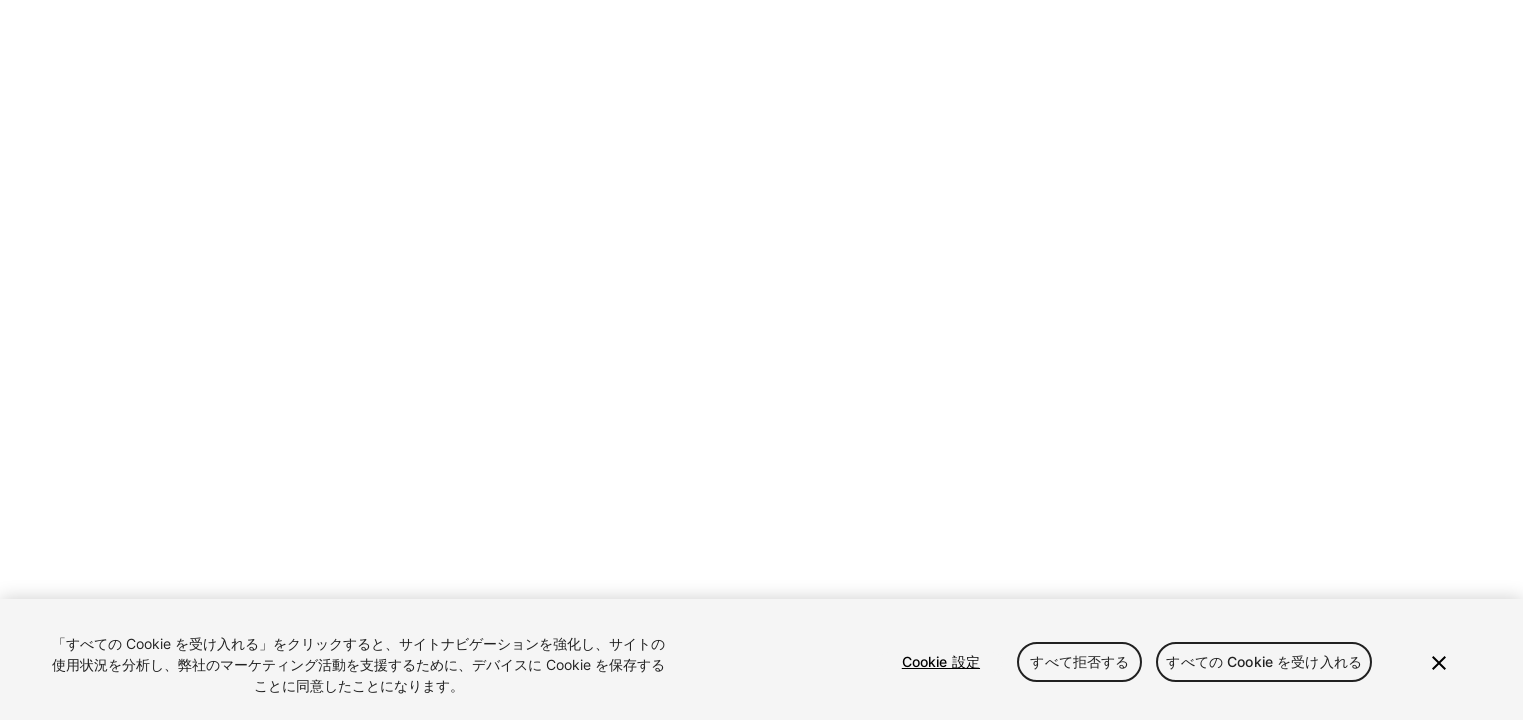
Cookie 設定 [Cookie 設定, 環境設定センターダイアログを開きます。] (941, 661)
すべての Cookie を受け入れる (1264, 661)
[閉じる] (1439, 663)
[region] (761, 659)
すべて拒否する (1079, 661)
